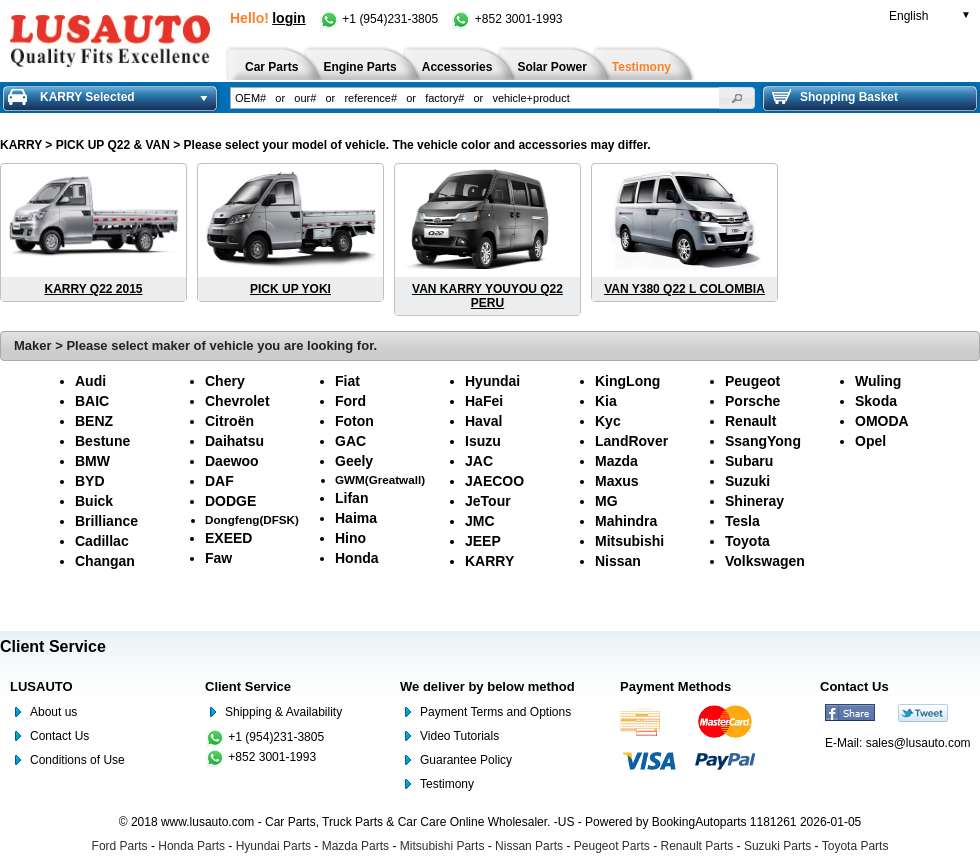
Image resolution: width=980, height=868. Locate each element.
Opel (870, 441)
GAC (350, 441)
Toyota (747, 541)
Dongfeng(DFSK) (252, 519)
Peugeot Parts (612, 846)
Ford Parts (120, 846)
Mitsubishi (629, 541)
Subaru (749, 461)
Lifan (351, 498)
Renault (750, 421)
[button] (737, 98)
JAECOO (494, 481)
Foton (354, 421)
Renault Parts (697, 846)
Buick (94, 501)
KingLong (627, 381)
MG (606, 501)
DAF (219, 481)
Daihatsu (234, 441)
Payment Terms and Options (495, 712)
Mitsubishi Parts (442, 846)
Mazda (616, 461)
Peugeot (752, 381)
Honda (357, 558)
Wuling (878, 381)
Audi (90, 381)
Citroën (229, 421)
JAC (479, 461)
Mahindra (626, 521)
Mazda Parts (355, 846)
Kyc (608, 421)
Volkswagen (765, 561)
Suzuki (747, 481)
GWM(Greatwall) (380, 479)
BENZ (94, 421)
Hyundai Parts (273, 846)
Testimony (447, 784)
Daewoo (232, 461)
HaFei (484, 401)
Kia (606, 401)
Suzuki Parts (777, 846)
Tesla (742, 521)
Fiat (347, 381)
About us (53, 712)
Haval (483, 421)
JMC (480, 521)
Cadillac (102, 541)
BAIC (92, 401)
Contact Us (59, 736)
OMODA (882, 421)
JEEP (483, 541)
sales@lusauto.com (918, 743)
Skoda (876, 401)
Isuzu (483, 441)
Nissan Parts (529, 846)
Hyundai (492, 381)
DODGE (230, 501)
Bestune (102, 441)
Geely (354, 461)
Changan (105, 561)
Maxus (617, 481)
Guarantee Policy (466, 760)
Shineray (754, 501)
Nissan (618, 561)
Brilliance (106, 521)
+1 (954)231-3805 (380, 19)
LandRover (631, 441)
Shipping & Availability (283, 712)
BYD (90, 481)
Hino (350, 538)
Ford (350, 401)
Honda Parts (191, 846)
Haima (356, 518)
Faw (218, 558)
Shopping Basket (835, 97)
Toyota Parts (855, 846)
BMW (92, 461)
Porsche (752, 401)
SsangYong (763, 441)
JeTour (488, 501)
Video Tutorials (459, 736)
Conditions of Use (77, 760)
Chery (225, 381)
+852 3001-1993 (506, 19)
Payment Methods (675, 686)
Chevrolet (237, 401)
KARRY (21, 145)
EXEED (228, 538)
